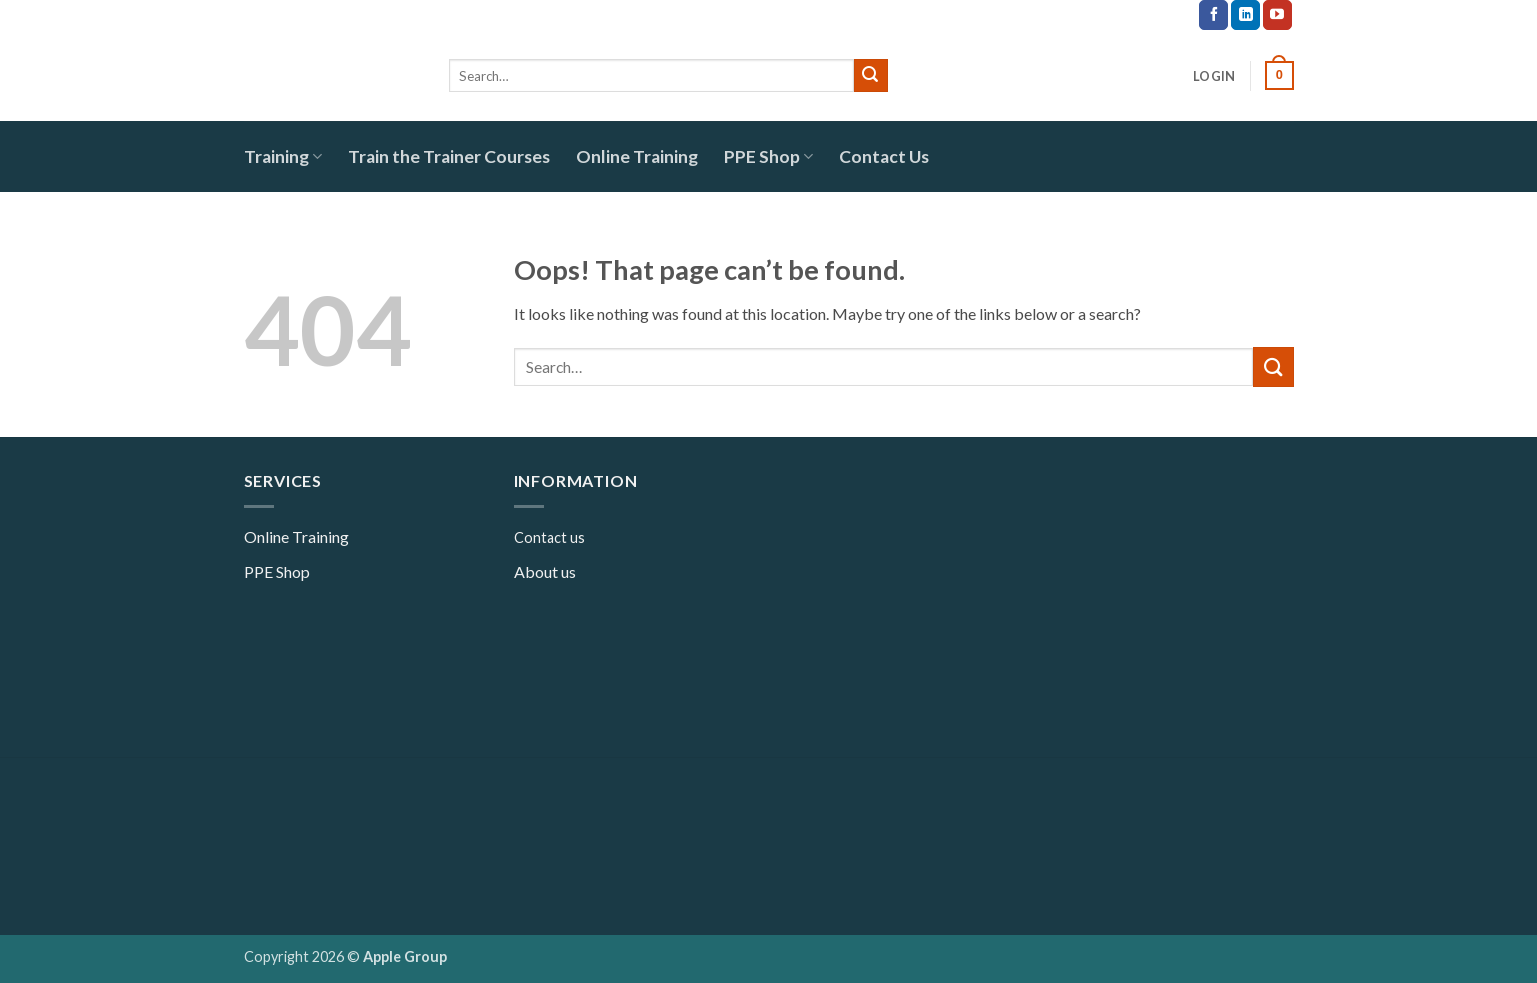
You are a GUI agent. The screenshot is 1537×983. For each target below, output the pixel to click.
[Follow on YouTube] (1277, 15)
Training (283, 156)
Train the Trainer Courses (449, 156)
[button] (1214, 76)
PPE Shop (768, 156)
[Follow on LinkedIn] (1245, 15)
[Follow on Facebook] (1213, 15)
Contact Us (884, 156)
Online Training (637, 156)
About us (545, 571)
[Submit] (871, 76)
